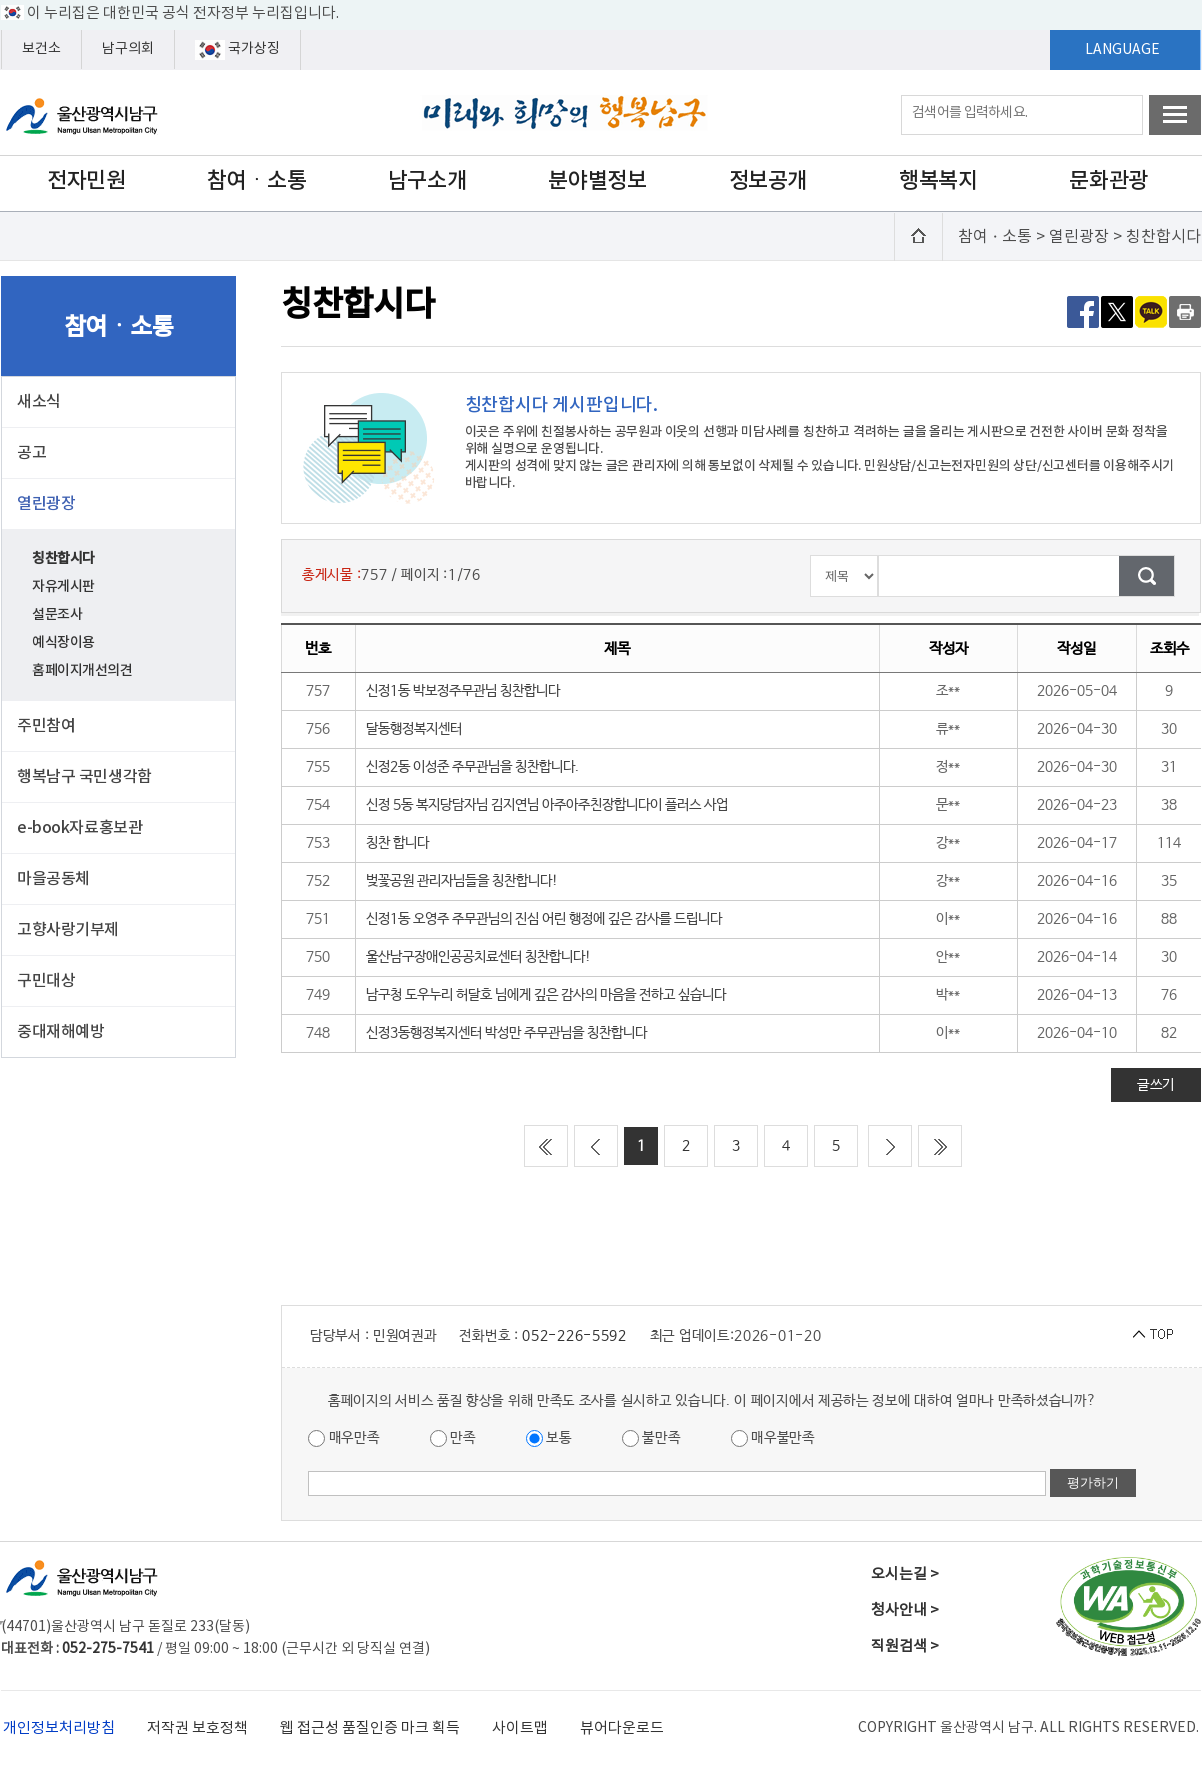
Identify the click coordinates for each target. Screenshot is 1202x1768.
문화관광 (1108, 181)
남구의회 (128, 49)
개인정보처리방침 (59, 1728)
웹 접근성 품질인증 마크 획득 (370, 1728)
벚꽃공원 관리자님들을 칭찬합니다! (462, 881)
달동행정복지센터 (414, 729)
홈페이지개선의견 (82, 670)
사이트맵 (520, 1728)
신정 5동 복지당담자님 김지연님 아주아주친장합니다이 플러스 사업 (547, 805)
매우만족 (344, 1438)
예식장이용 (63, 642)
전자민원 (86, 181)
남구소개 (427, 181)
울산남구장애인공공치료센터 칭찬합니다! (478, 957)
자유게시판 (63, 586)
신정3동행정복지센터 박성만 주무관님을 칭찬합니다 (506, 1033)
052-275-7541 (108, 1649)
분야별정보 (597, 181)
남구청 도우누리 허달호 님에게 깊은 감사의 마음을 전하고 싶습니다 (546, 995)
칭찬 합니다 (397, 843)
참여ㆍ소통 (257, 181)
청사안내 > (905, 1610)
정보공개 (768, 181)
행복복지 (938, 181)
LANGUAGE (1122, 50)
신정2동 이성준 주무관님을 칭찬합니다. (472, 767)
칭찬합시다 (63, 558)
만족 (453, 1438)
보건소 (41, 49)
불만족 (651, 1438)
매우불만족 (773, 1438)
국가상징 (237, 50)
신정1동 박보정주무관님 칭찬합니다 (463, 691)
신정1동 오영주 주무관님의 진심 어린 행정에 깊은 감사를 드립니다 (544, 919)
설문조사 (57, 614)
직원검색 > (905, 1646)
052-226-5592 (574, 1336)
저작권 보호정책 (197, 1728)
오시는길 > (905, 1574)
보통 (549, 1438)
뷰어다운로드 (622, 1728)
